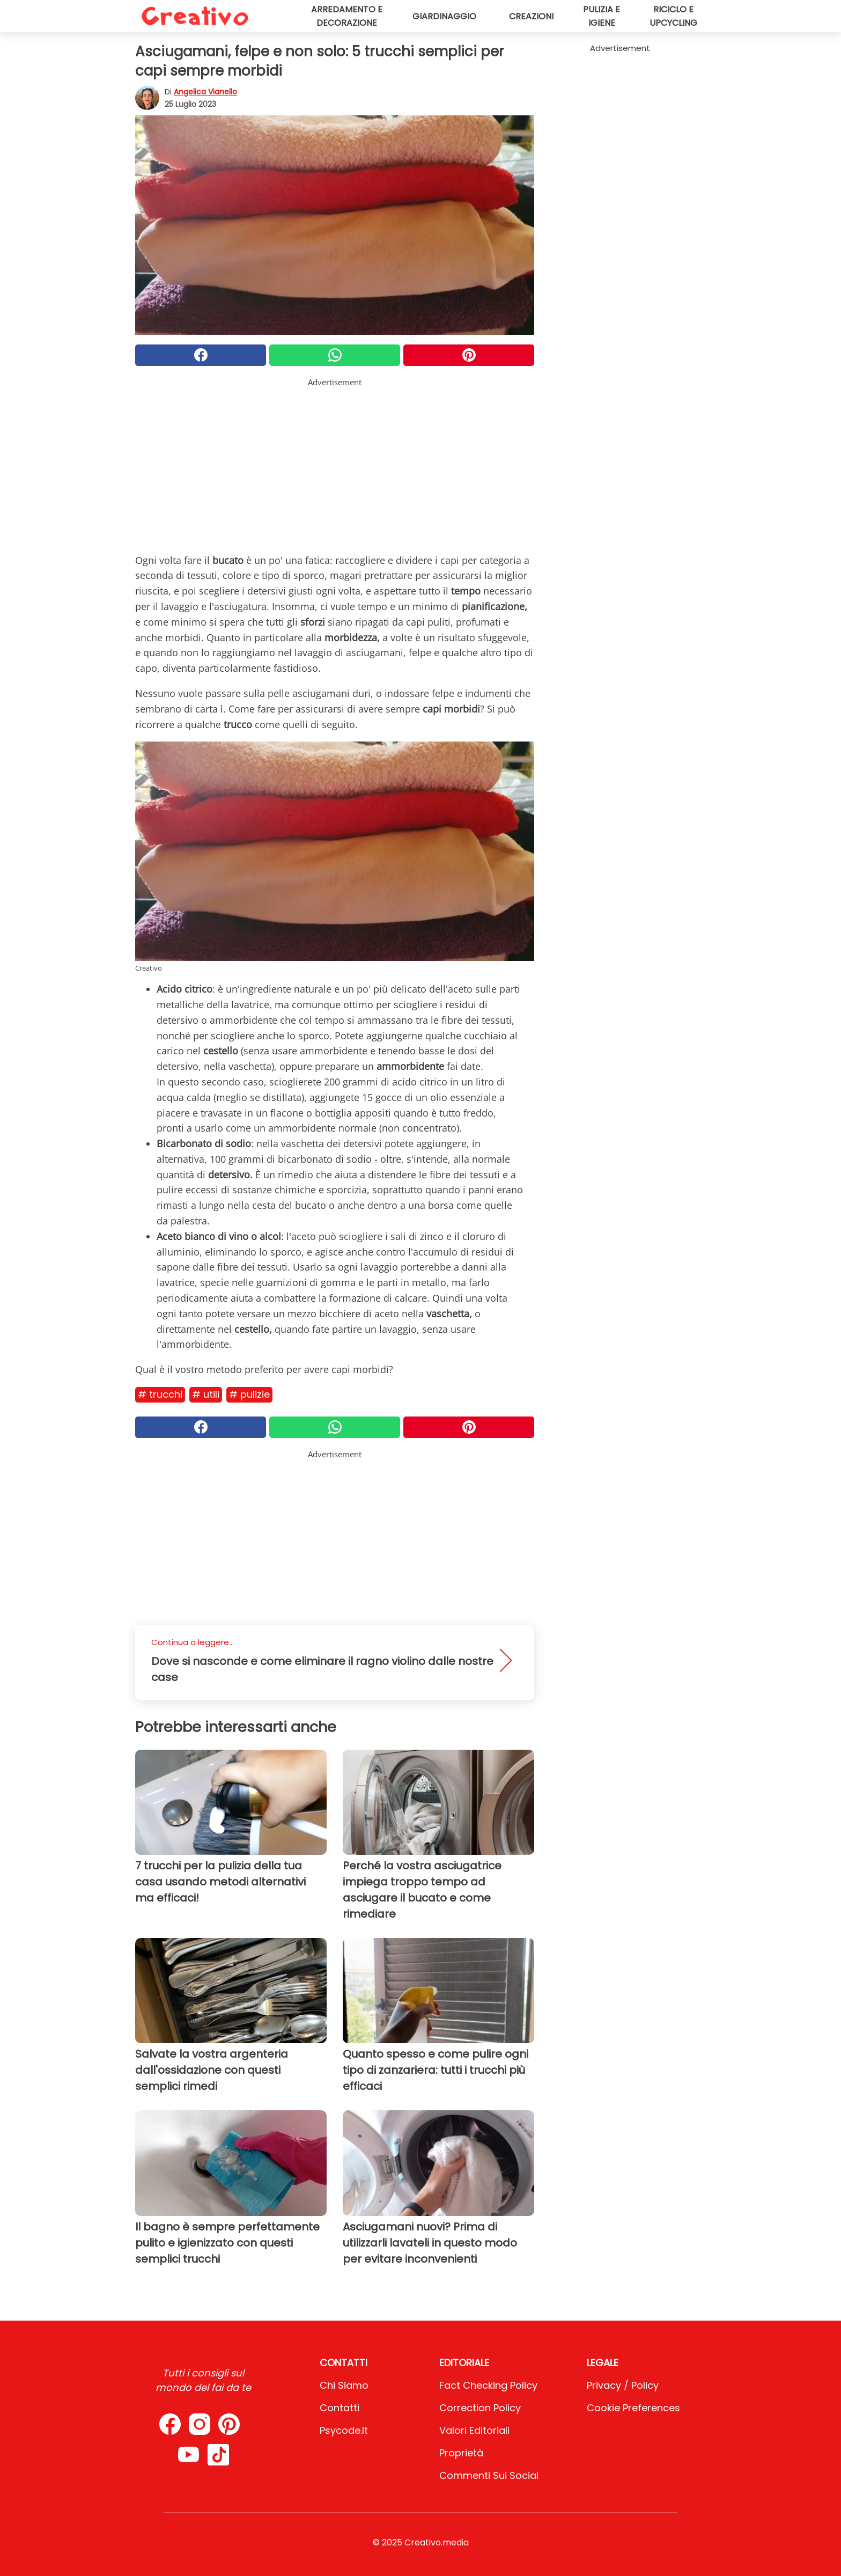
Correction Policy (480, 2407)
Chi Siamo (344, 2385)
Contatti (339, 2407)
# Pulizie (249, 1394)
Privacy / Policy (623, 2385)
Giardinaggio (444, 16)
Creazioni (531, 16)
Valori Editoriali (474, 2430)
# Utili (205, 1394)
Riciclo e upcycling (673, 16)
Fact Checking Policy (488, 2385)
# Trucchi (160, 1394)
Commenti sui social (488, 2475)
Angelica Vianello (205, 91)
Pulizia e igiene (601, 16)
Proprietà (461, 2453)
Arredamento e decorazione (346, 16)
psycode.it (344, 2430)
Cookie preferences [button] (633, 2407)
